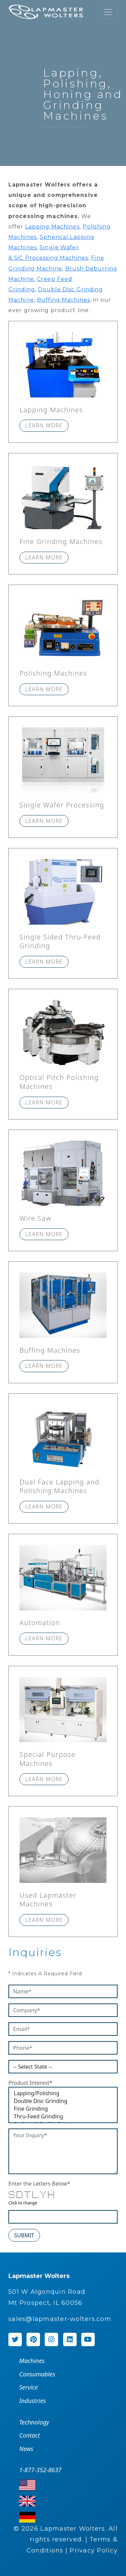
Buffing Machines (63, 300)
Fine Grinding (63, 2109)
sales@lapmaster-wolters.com (59, 2319)
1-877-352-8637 (40, 2470)
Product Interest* (30, 2082)
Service (28, 2387)
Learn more (44, 425)
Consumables (37, 2374)
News (26, 2449)
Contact (29, 2435)
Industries (32, 2401)
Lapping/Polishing (63, 2093)
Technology (34, 2422)
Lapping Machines (52, 226)
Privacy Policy (94, 2550)
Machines (32, 2361)
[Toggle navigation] (108, 12)
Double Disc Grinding (63, 2101)
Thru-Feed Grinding (63, 2116)
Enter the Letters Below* (39, 2183)
